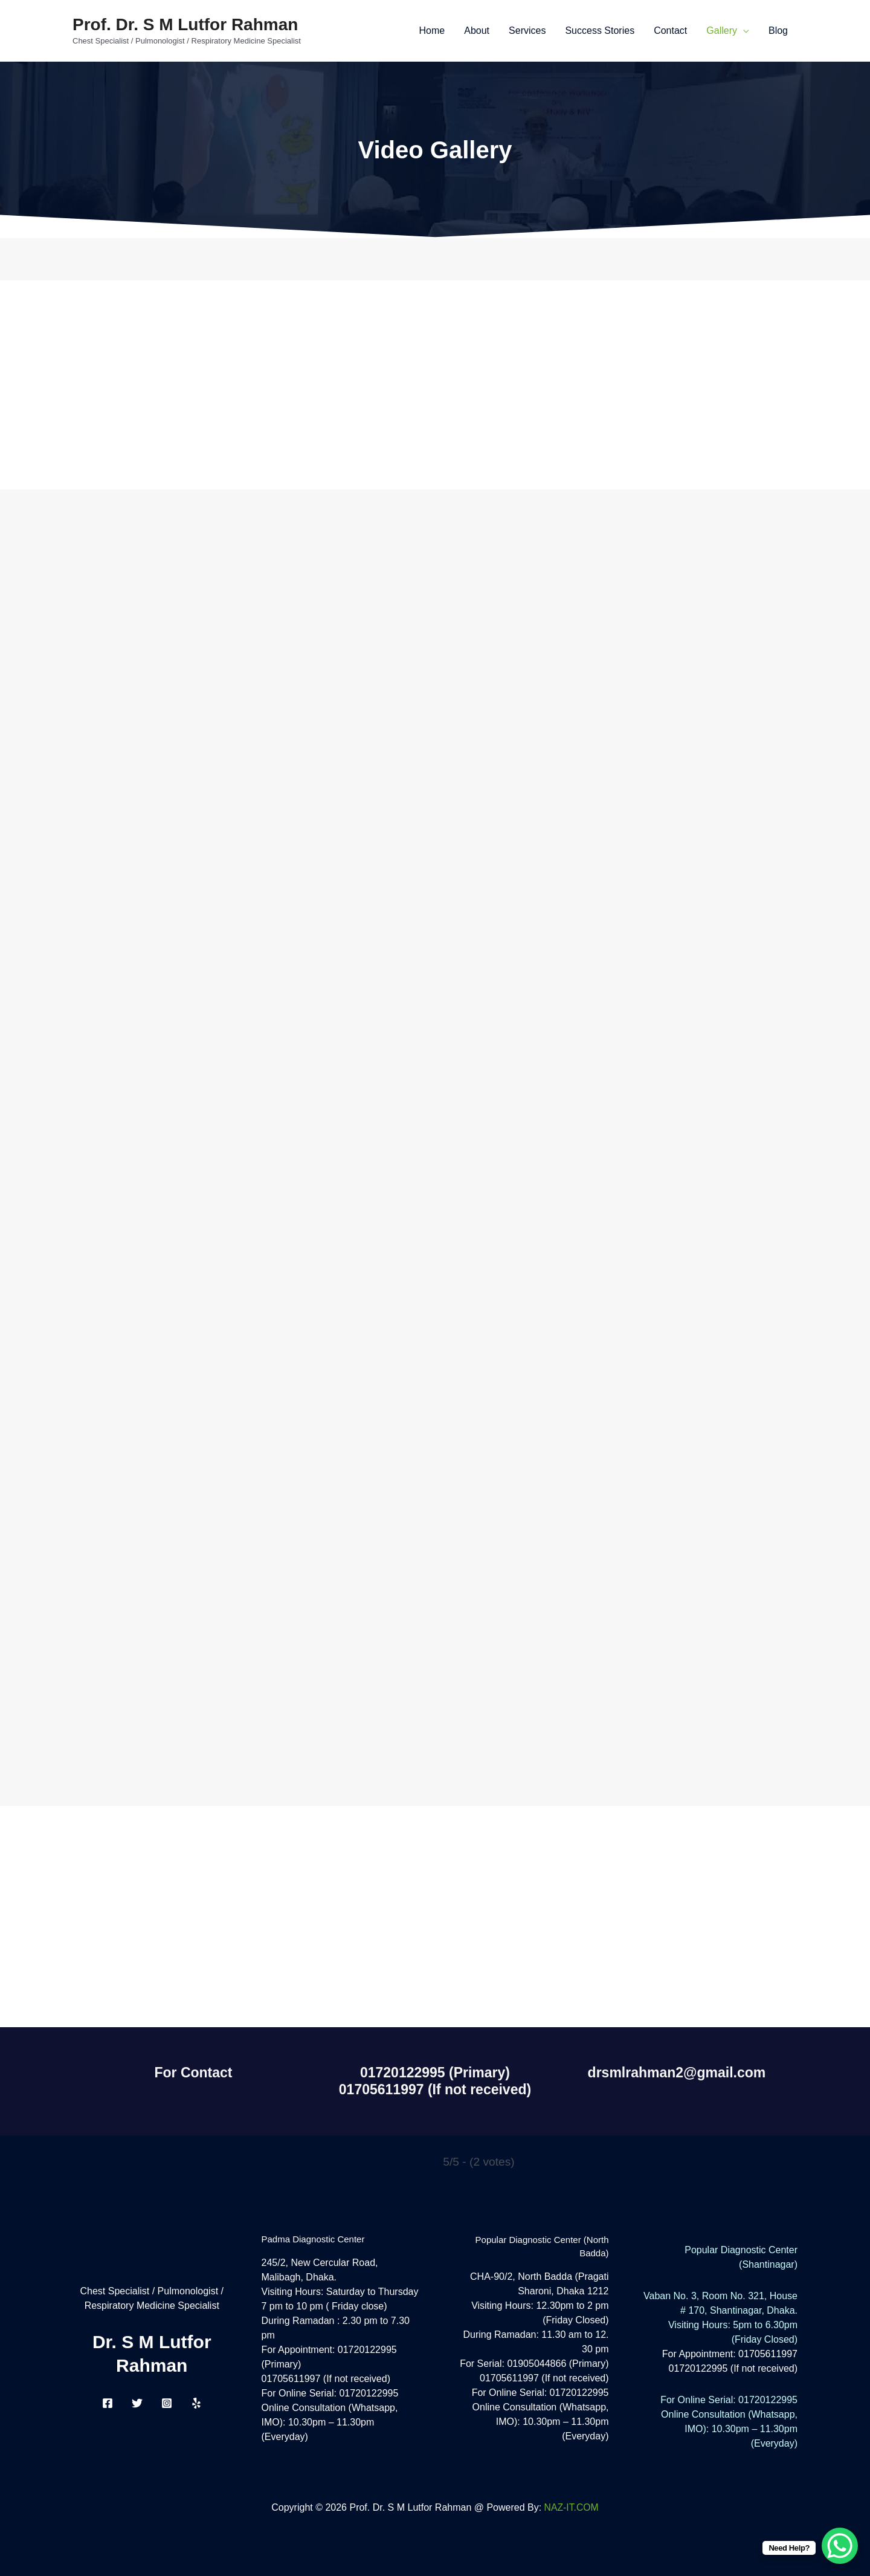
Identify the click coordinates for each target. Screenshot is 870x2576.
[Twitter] (137, 2403)
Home (432, 30)
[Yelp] (196, 2403)
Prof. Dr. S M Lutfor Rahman (185, 24)
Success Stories (599, 30)
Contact (670, 30)
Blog (778, 30)
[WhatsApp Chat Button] (840, 2546)
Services (527, 30)
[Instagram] (166, 2403)
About (476, 30)
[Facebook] (107, 2403)
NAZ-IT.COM (571, 2507)
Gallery (721, 30)
